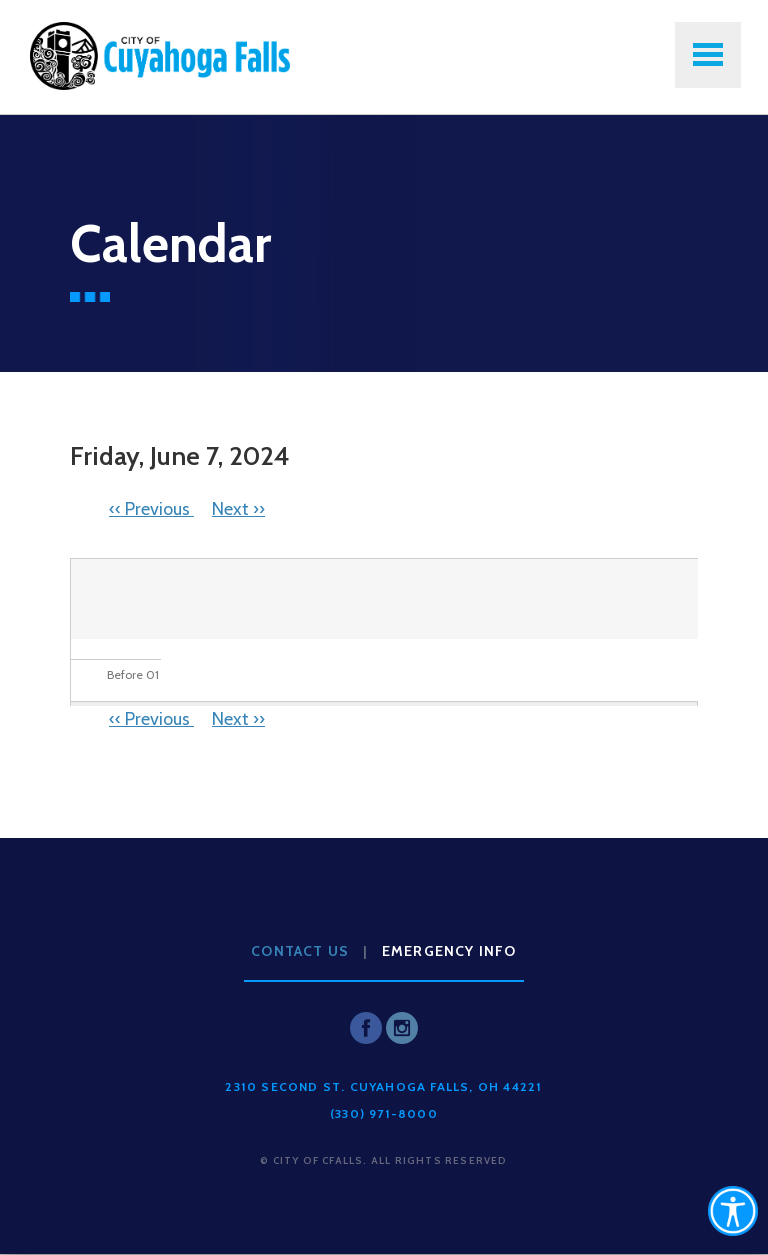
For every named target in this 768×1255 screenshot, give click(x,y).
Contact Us (300, 951)
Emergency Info (449, 951)
